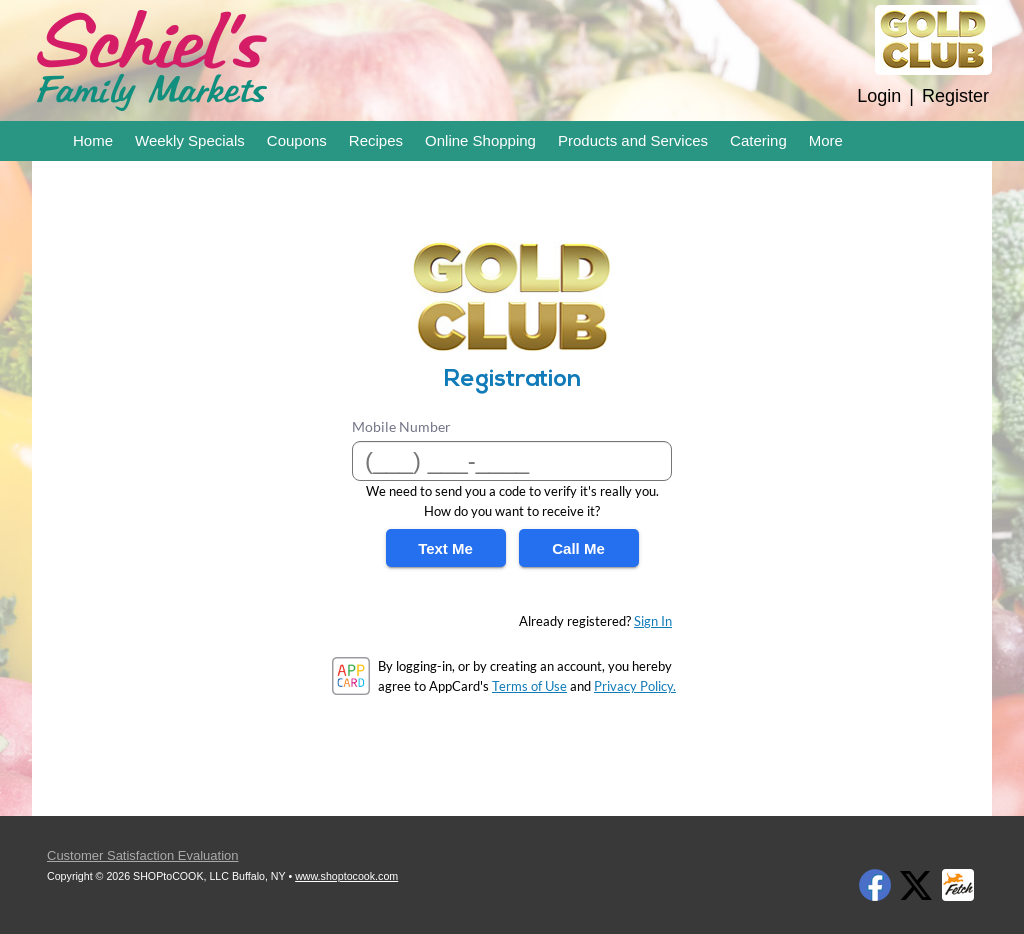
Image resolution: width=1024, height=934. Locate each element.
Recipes (376, 140)
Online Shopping (480, 140)
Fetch (958, 885)
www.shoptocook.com (346, 876)
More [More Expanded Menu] (826, 140)
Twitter (916, 885)
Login (879, 96)
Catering (758, 140)
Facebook (875, 885)
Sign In (653, 621)
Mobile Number (401, 426)
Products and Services (633, 140)
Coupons (297, 140)
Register (955, 96)
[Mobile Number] (512, 461)
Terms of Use (529, 686)
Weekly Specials (190, 140)
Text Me (445, 548)
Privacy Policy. (635, 686)
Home (93, 140)
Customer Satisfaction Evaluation (142, 855)
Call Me (578, 548)
